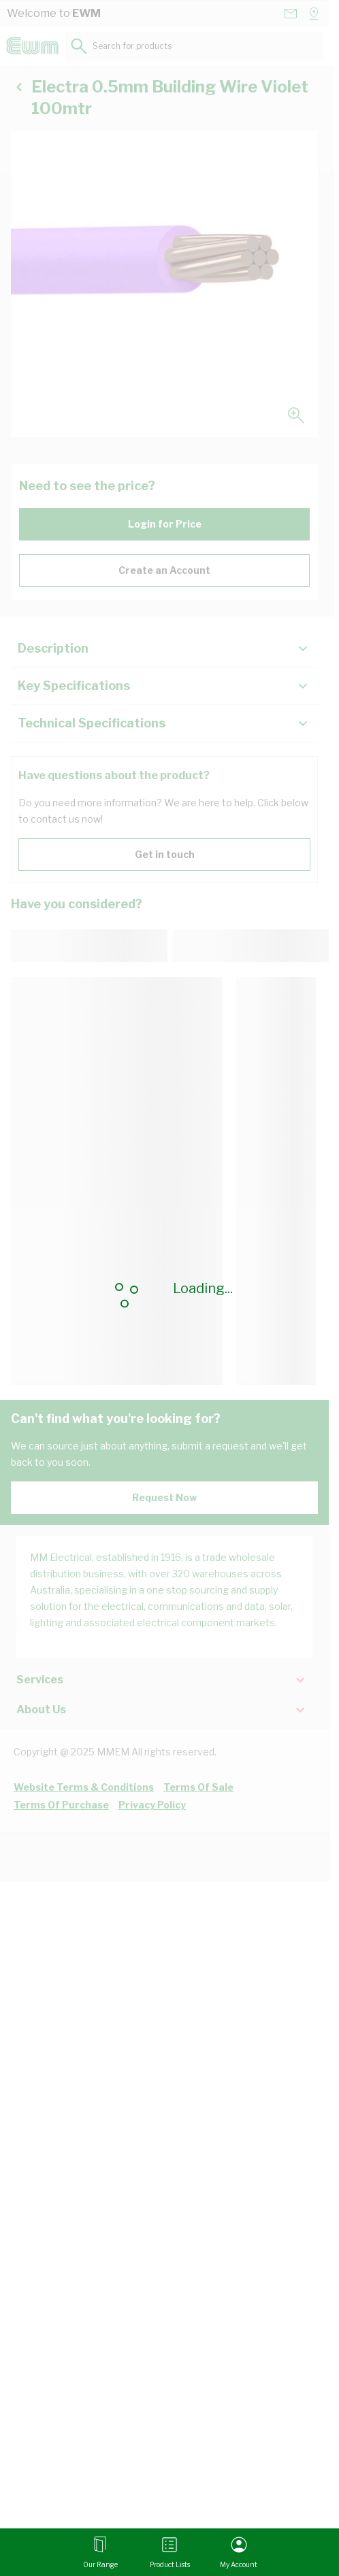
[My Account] (238, 2552)
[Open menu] (100, 2552)
